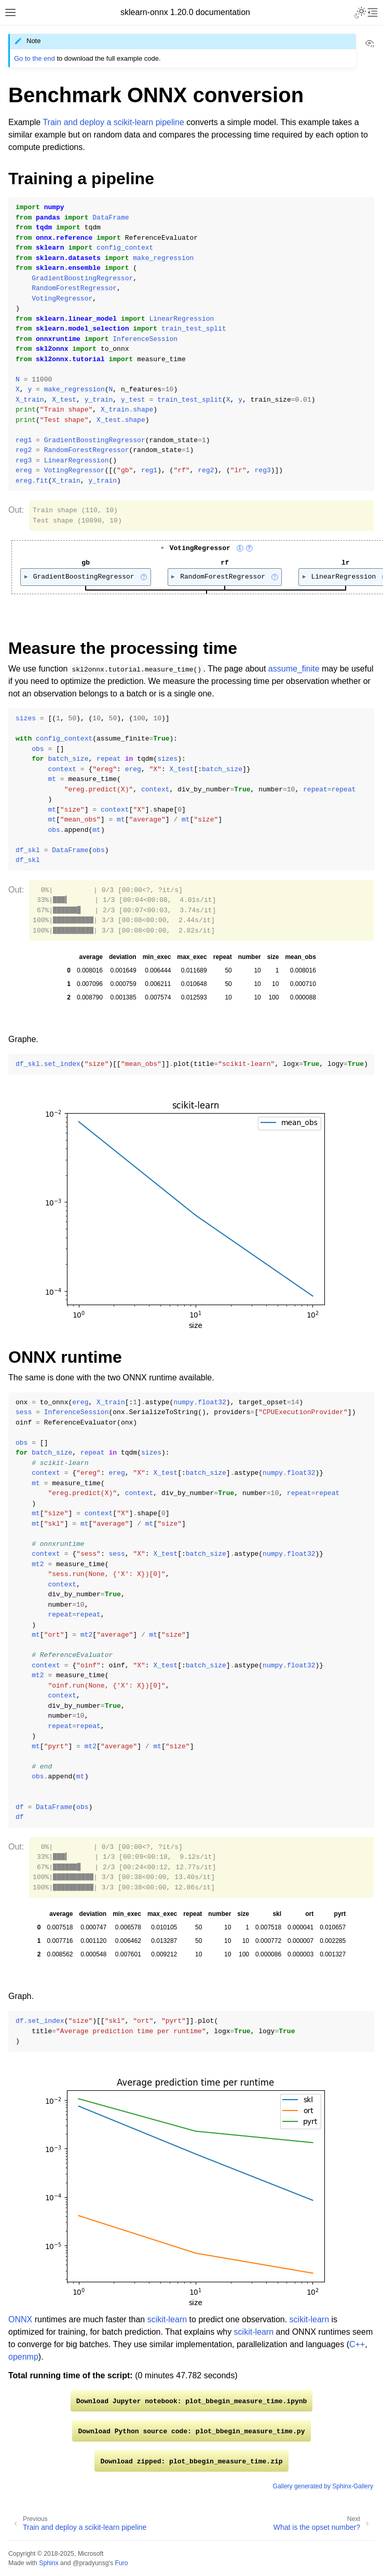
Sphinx (48, 2563)
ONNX (20, 2319)
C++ (357, 2344)
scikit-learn (167, 2319)
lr (347, 562)
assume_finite (294, 668)
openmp (23, 2356)
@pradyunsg (91, 2563)
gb (86, 562)
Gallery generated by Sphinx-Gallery (323, 2486)
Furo (121, 2563)
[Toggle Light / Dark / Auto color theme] (360, 12)
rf (225, 562)
